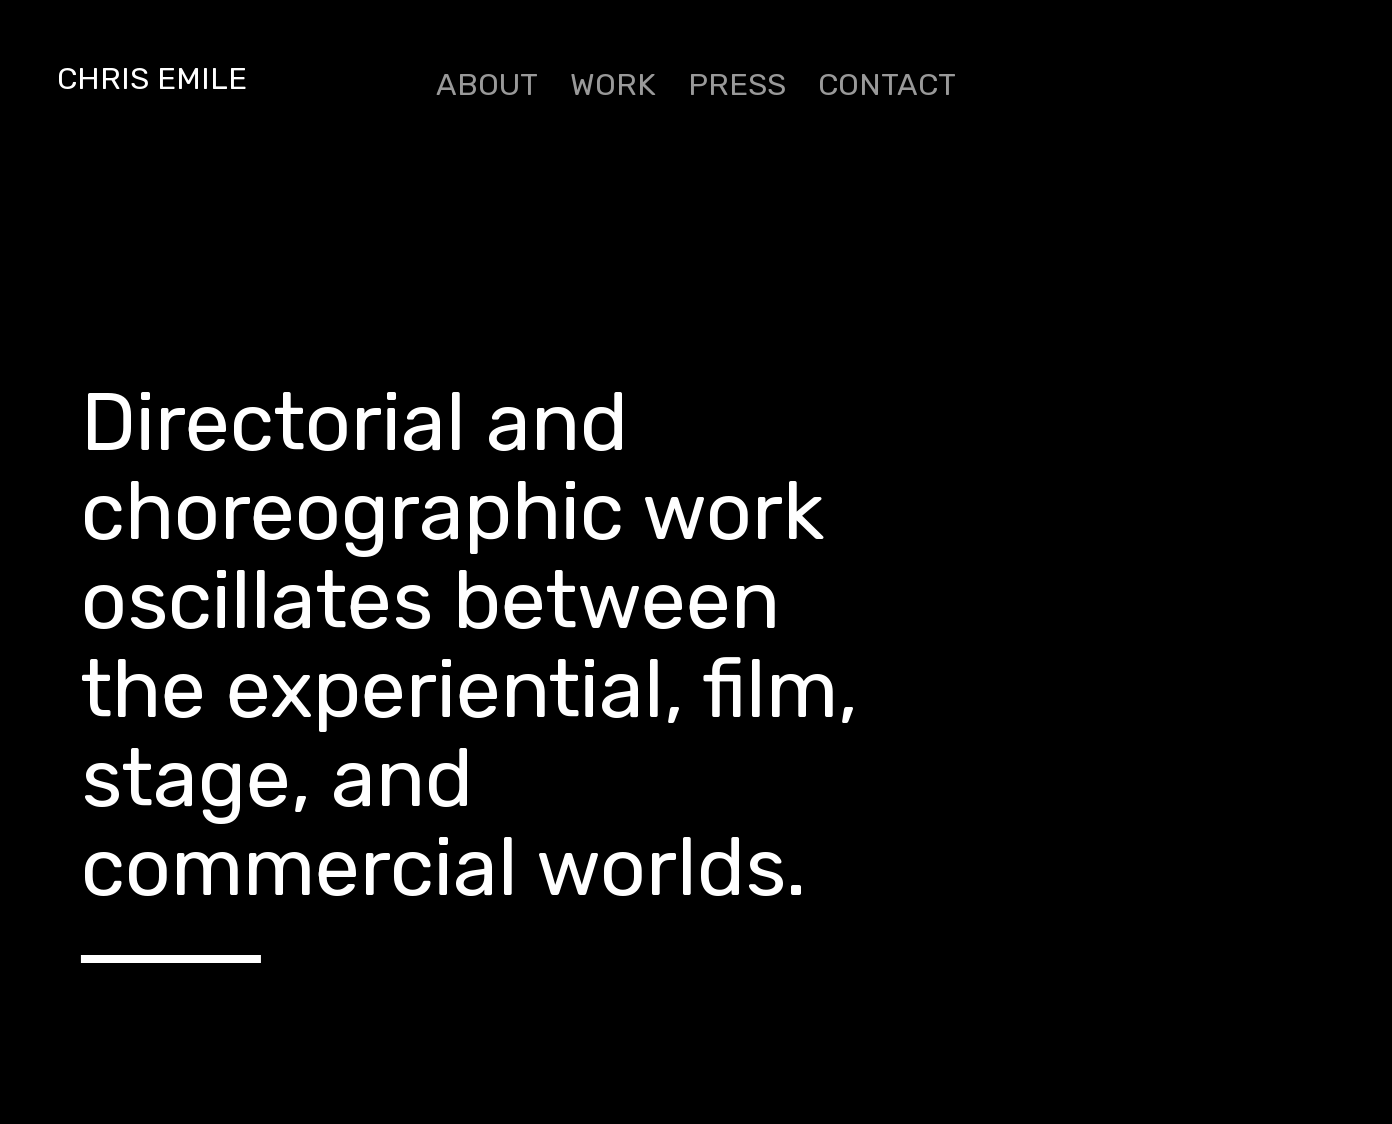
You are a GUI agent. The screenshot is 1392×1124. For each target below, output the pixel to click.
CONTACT (887, 84)
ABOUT (487, 84)
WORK (613, 84)
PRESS (737, 84)
